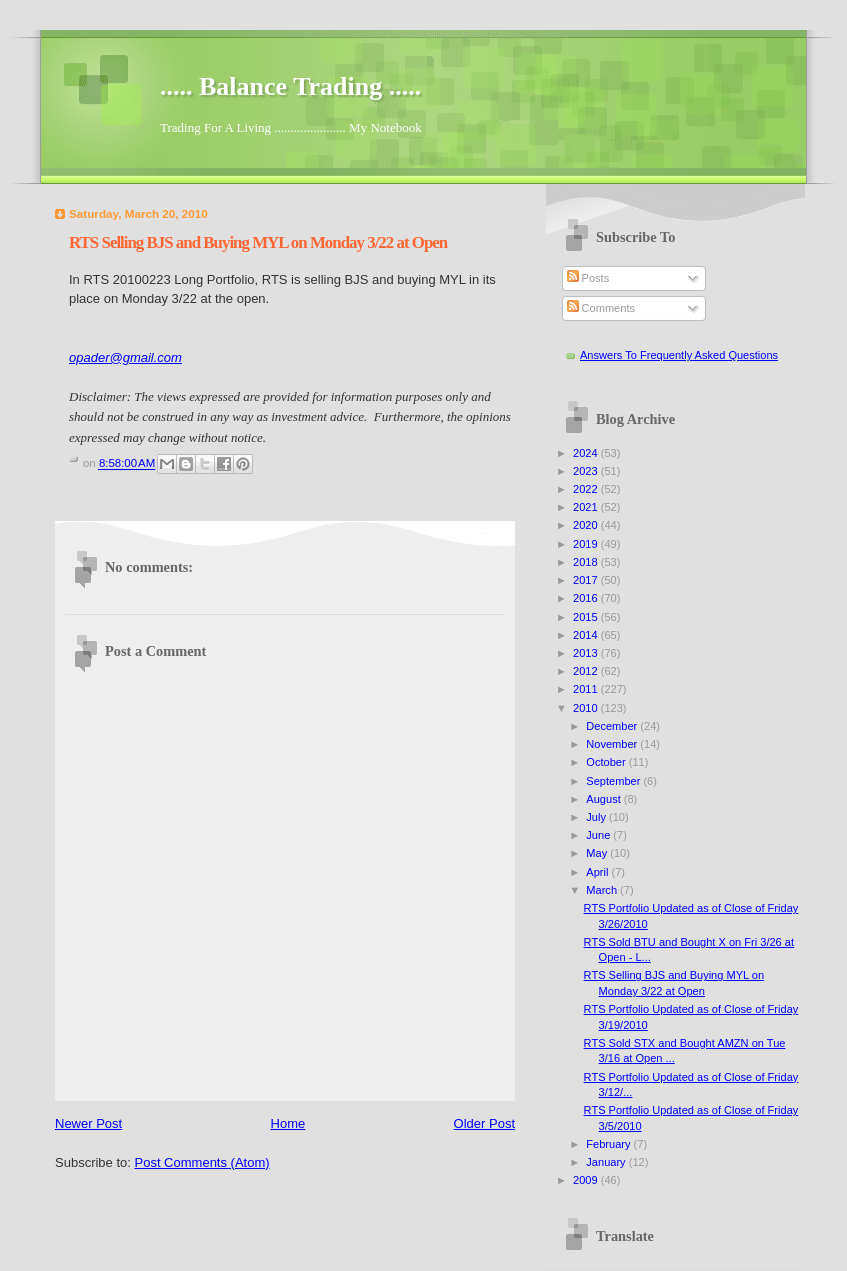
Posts (588, 278)
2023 (587, 471)
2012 (587, 671)
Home (288, 1123)
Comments (601, 308)
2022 (587, 489)
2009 (587, 1180)
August (604, 799)
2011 (587, 689)
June (599, 835)
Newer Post (88, 1123)
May (598, 853)
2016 (587, 598)
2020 (587, 525)
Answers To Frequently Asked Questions (679, 355)
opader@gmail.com (125, 357)
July (597, 817)
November (613, 744)
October (607, 762)
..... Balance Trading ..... (290, 86)
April (598, 872)
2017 (587, 580)
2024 (587, 453)
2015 (587, 617)
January (607, 1162)
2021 (587, 507)
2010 (587, 708)
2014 (587, 635)
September (614, 781)
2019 (587, 544)
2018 (587, 562)
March (603, 890)
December (613, 726)
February (609, 1144)
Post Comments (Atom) (202, 1162)
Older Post (484, 1123)
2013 (587, 653)
